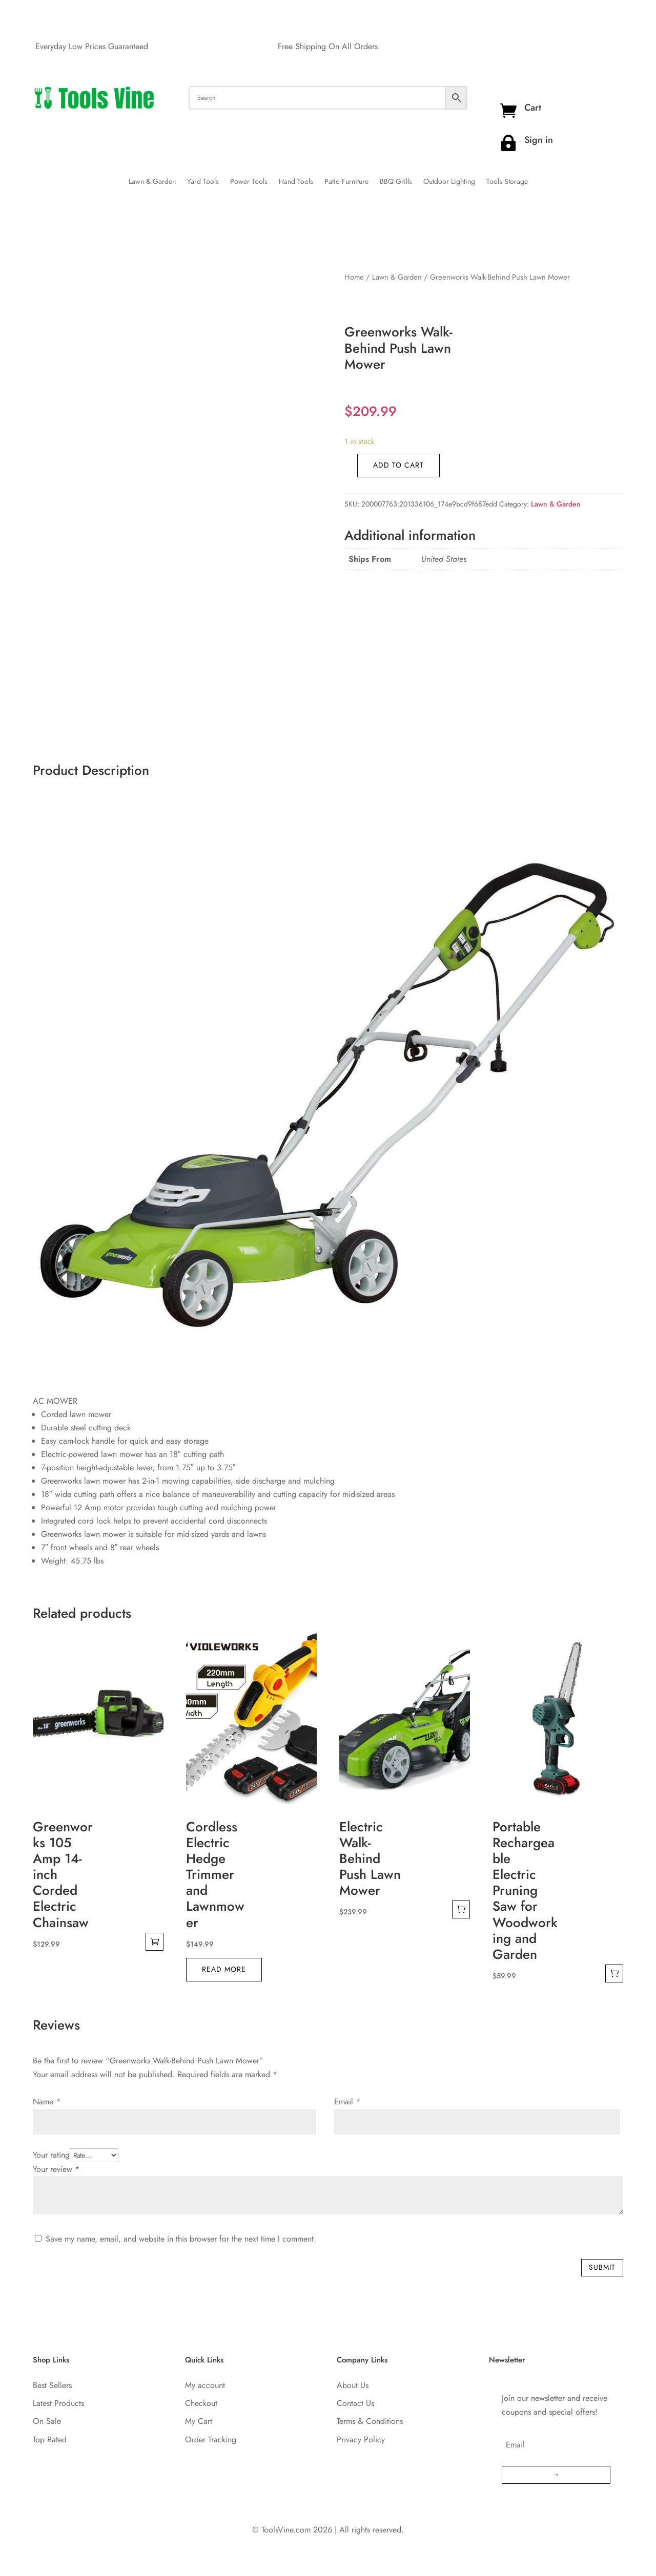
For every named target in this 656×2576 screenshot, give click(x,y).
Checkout (201, 2403)
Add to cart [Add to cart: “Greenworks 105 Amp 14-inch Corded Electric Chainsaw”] (154, 1942)
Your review (56, 2169)
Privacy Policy (361, 2439)
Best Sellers (52, 2385)
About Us (352, 2385)
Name (46, 2101)
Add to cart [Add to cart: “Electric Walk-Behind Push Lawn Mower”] (461, 1909)
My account (205, 2385)
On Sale (47, 2421)
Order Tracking (210, 2439)
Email (347, 2101)
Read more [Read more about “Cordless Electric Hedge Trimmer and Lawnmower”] (224, 1969)
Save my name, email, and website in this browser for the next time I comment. (181, 2239)
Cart (532, 107)
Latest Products (58, 2403)
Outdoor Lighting (449, 182)
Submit (602, 2267)
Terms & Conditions (370, 2421)
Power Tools (249, 182)
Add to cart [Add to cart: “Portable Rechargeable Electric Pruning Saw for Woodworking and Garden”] (614, 1973)
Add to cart (398, 465)
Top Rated (50, 2439)
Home (354, 277)
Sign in (538, 139)
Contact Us (355, 2403)
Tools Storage (507, 182)
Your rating (51, 2155)
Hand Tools (296, 182)
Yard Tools (203, 182)
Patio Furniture (346, 182)
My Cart (198, 2421)
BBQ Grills (396, 182)
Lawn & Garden (152, 182)
